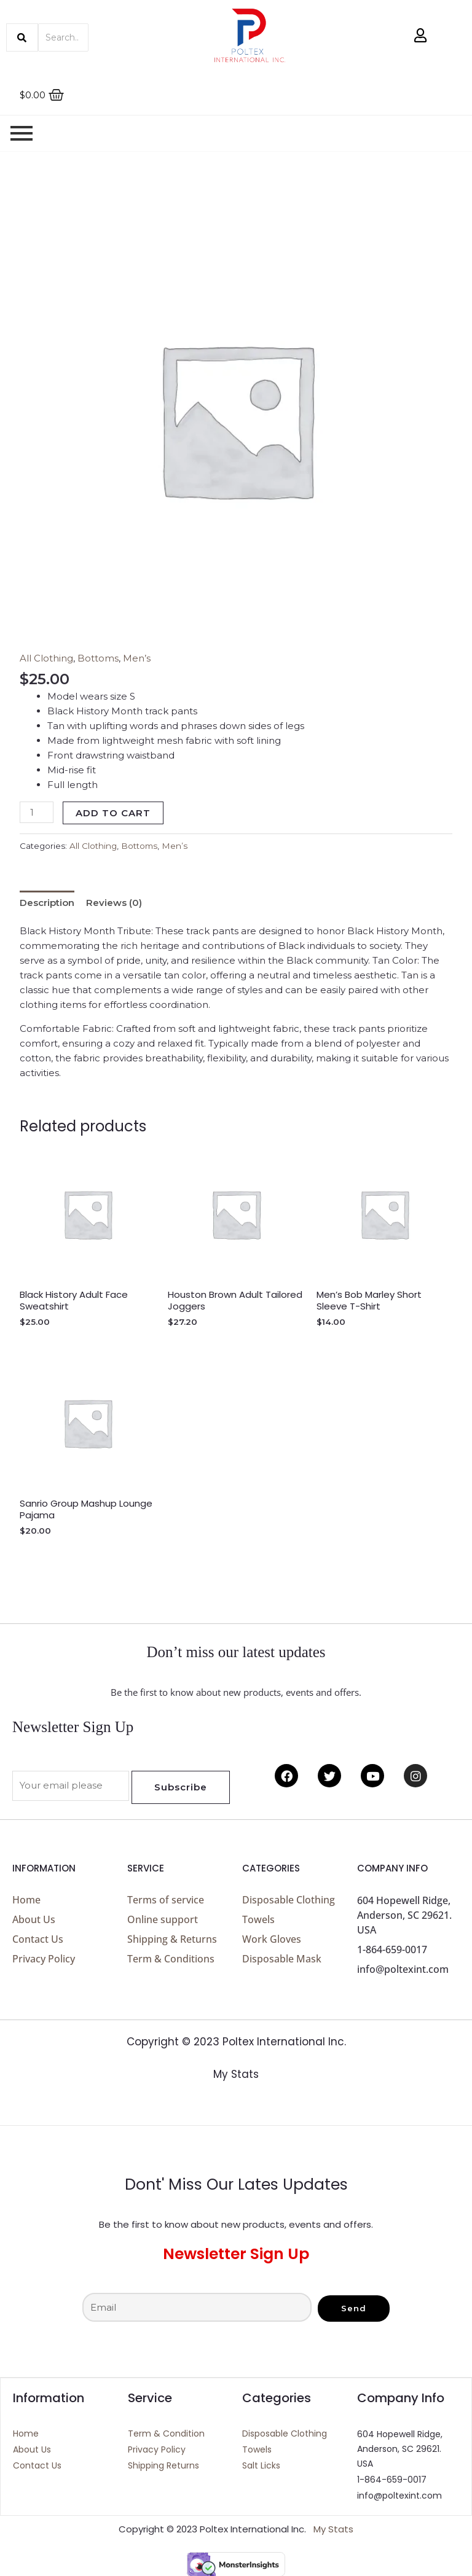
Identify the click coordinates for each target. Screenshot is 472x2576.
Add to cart (113, 813)
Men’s (137, 658)
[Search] (63, 37)
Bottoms (98, 658)
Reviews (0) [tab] (114, 902)
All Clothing (46, 658)
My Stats (236, 2073)
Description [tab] (47, 902)
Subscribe (180, 1786)
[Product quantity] (36, 812)
